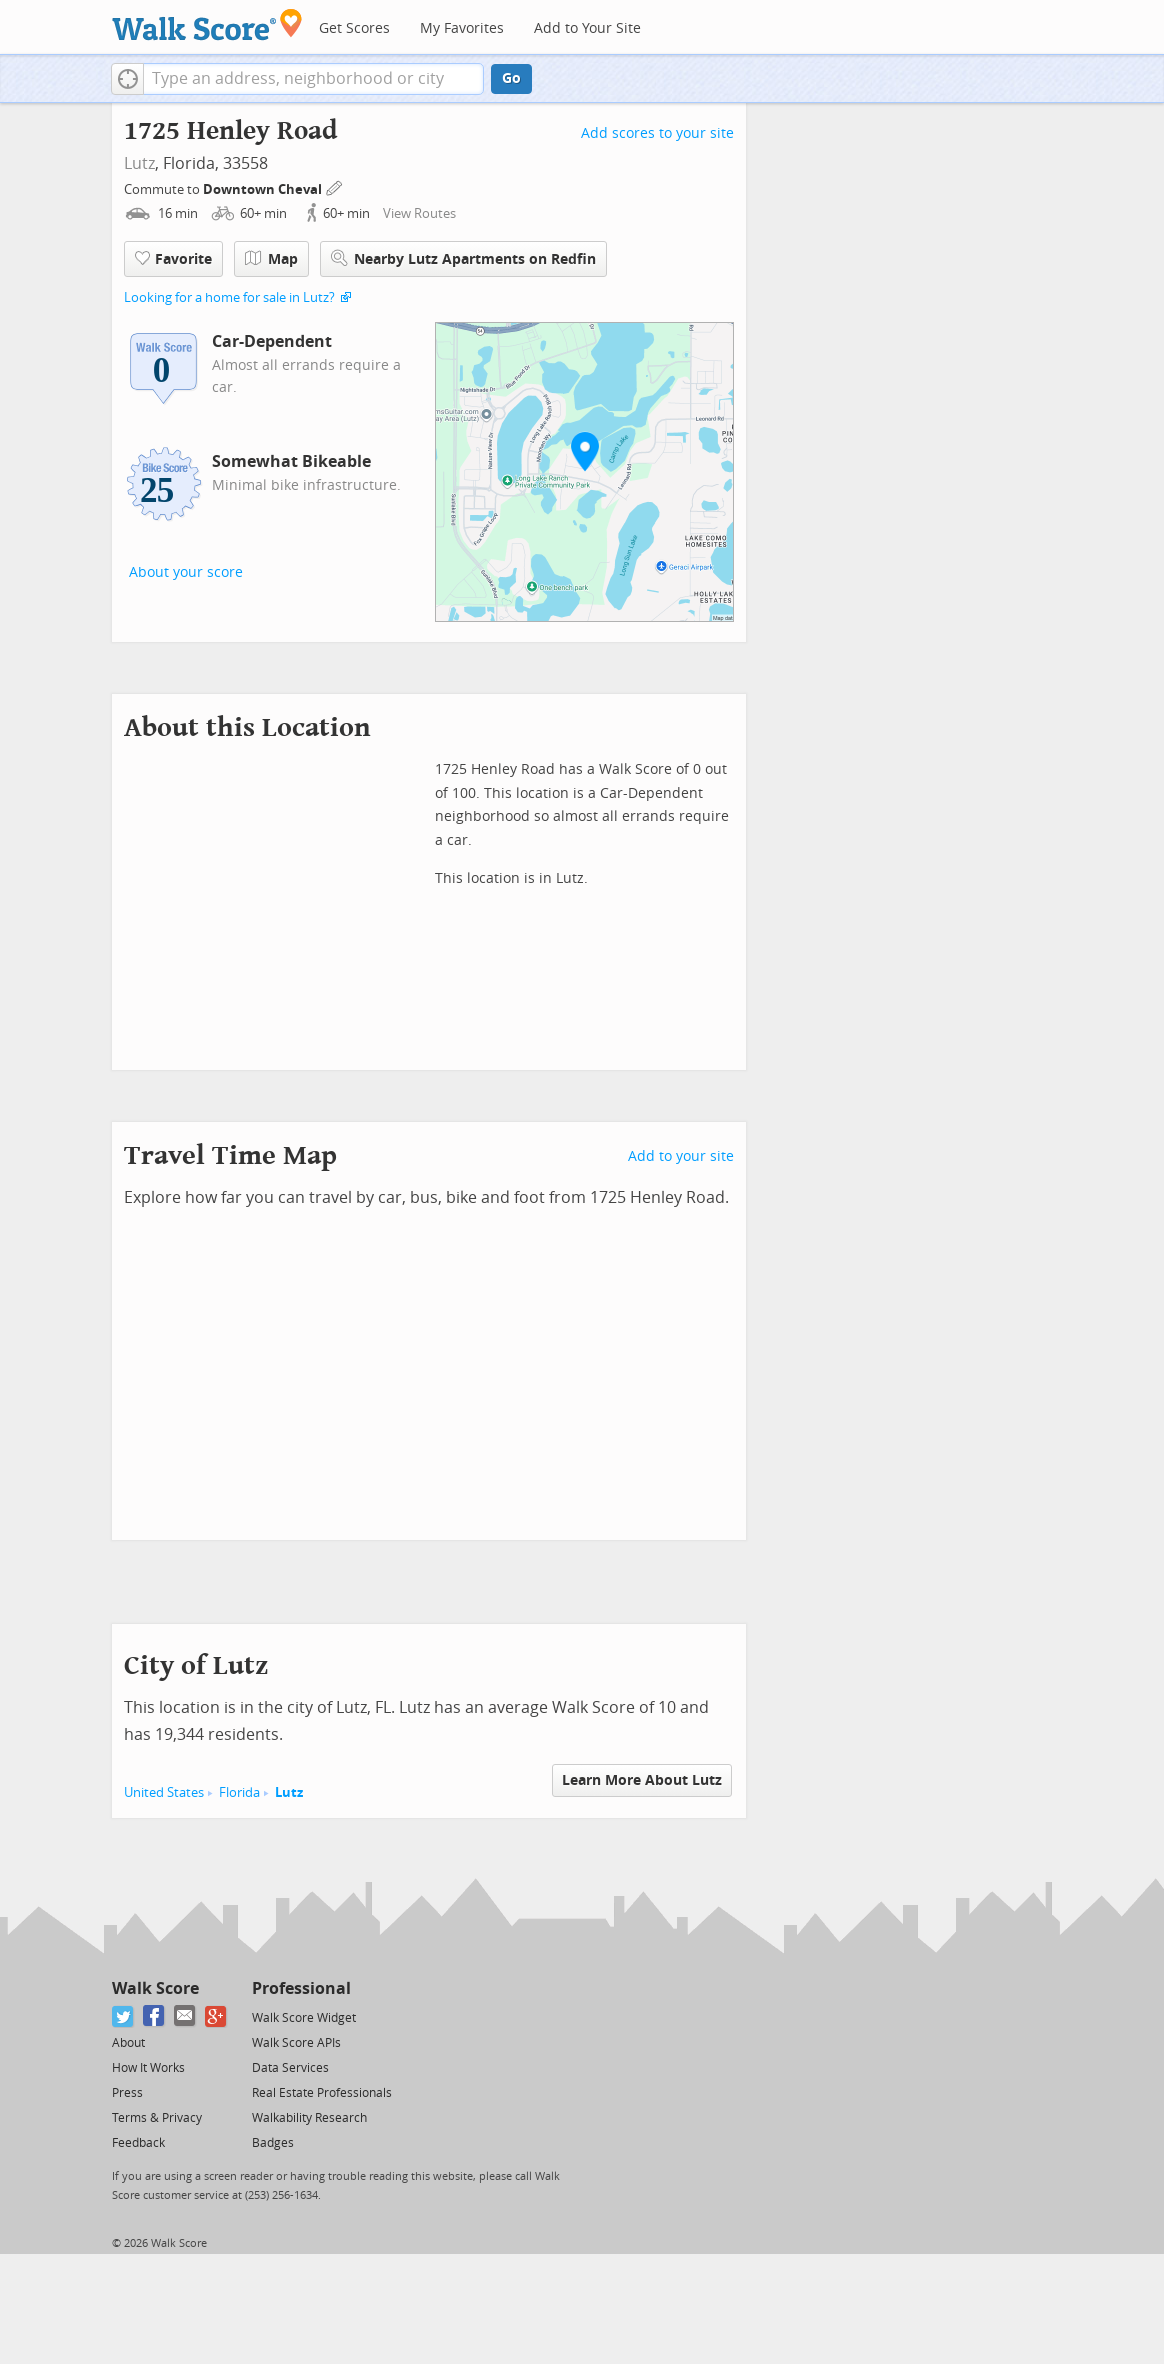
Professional (301, 1988)
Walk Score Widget (304, 2018)
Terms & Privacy (157, 2118)
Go (511, 78)
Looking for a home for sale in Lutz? (229, 297)
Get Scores (354, 28)
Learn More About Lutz (642, 1780)
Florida (239, 1792)
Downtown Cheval (264, 189)
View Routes (419, 213)
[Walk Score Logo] (207, 24)
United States (164, 1792)
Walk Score (155, 1988)
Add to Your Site (587, 28)
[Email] (185, 2016)
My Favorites (462, 28)
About (128, 2043)
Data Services (290, 2068)
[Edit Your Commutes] (335, 186)
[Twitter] (123, 2016)
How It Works (148, 2068)
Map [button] (271, 259)
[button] (127, 79)
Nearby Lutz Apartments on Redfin (463, 258)
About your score (186, 572)
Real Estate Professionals (322, 2093)
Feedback (138, 2143)
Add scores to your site (657, 133)
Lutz (139, 163)
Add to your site (681, 1156)
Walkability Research (309, 2118)
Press (127, 2093)
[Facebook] (154, 2016)
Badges (273, 2143)
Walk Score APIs (296, 2043)
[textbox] (313, 79)
